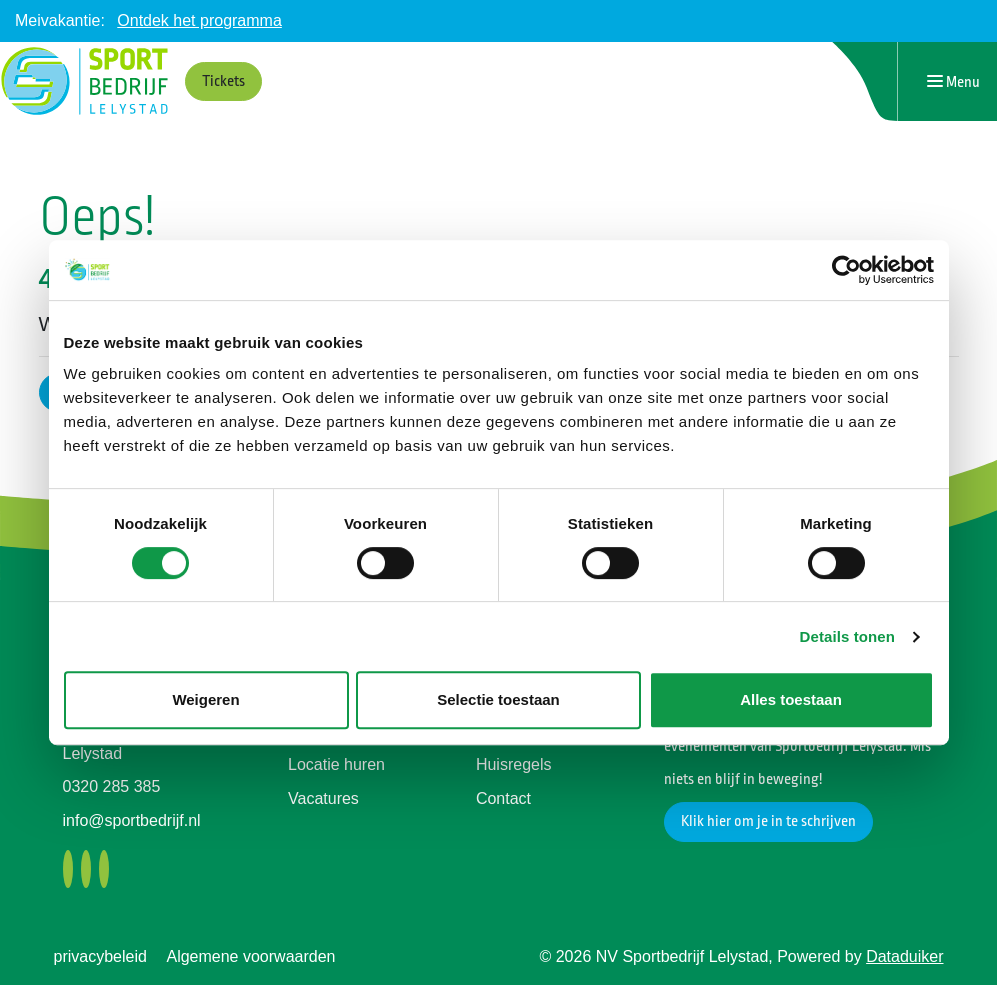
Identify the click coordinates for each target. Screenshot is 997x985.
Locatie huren (336, 764)
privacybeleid (100, 956)
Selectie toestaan (498, 699)
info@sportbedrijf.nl (132, 820)
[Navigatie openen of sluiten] (953, 81)
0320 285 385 (112, 786)
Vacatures (323, 798)
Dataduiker (904, 956)
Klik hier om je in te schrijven (768, 821)
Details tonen (847, 636)
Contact (503, 798)
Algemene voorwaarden (250, 956)
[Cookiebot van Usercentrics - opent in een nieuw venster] (846, 270)
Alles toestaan (791, 699)
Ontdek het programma (199, 20)
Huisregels (514, 764)
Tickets (223, 81)
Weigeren (205, 699)
